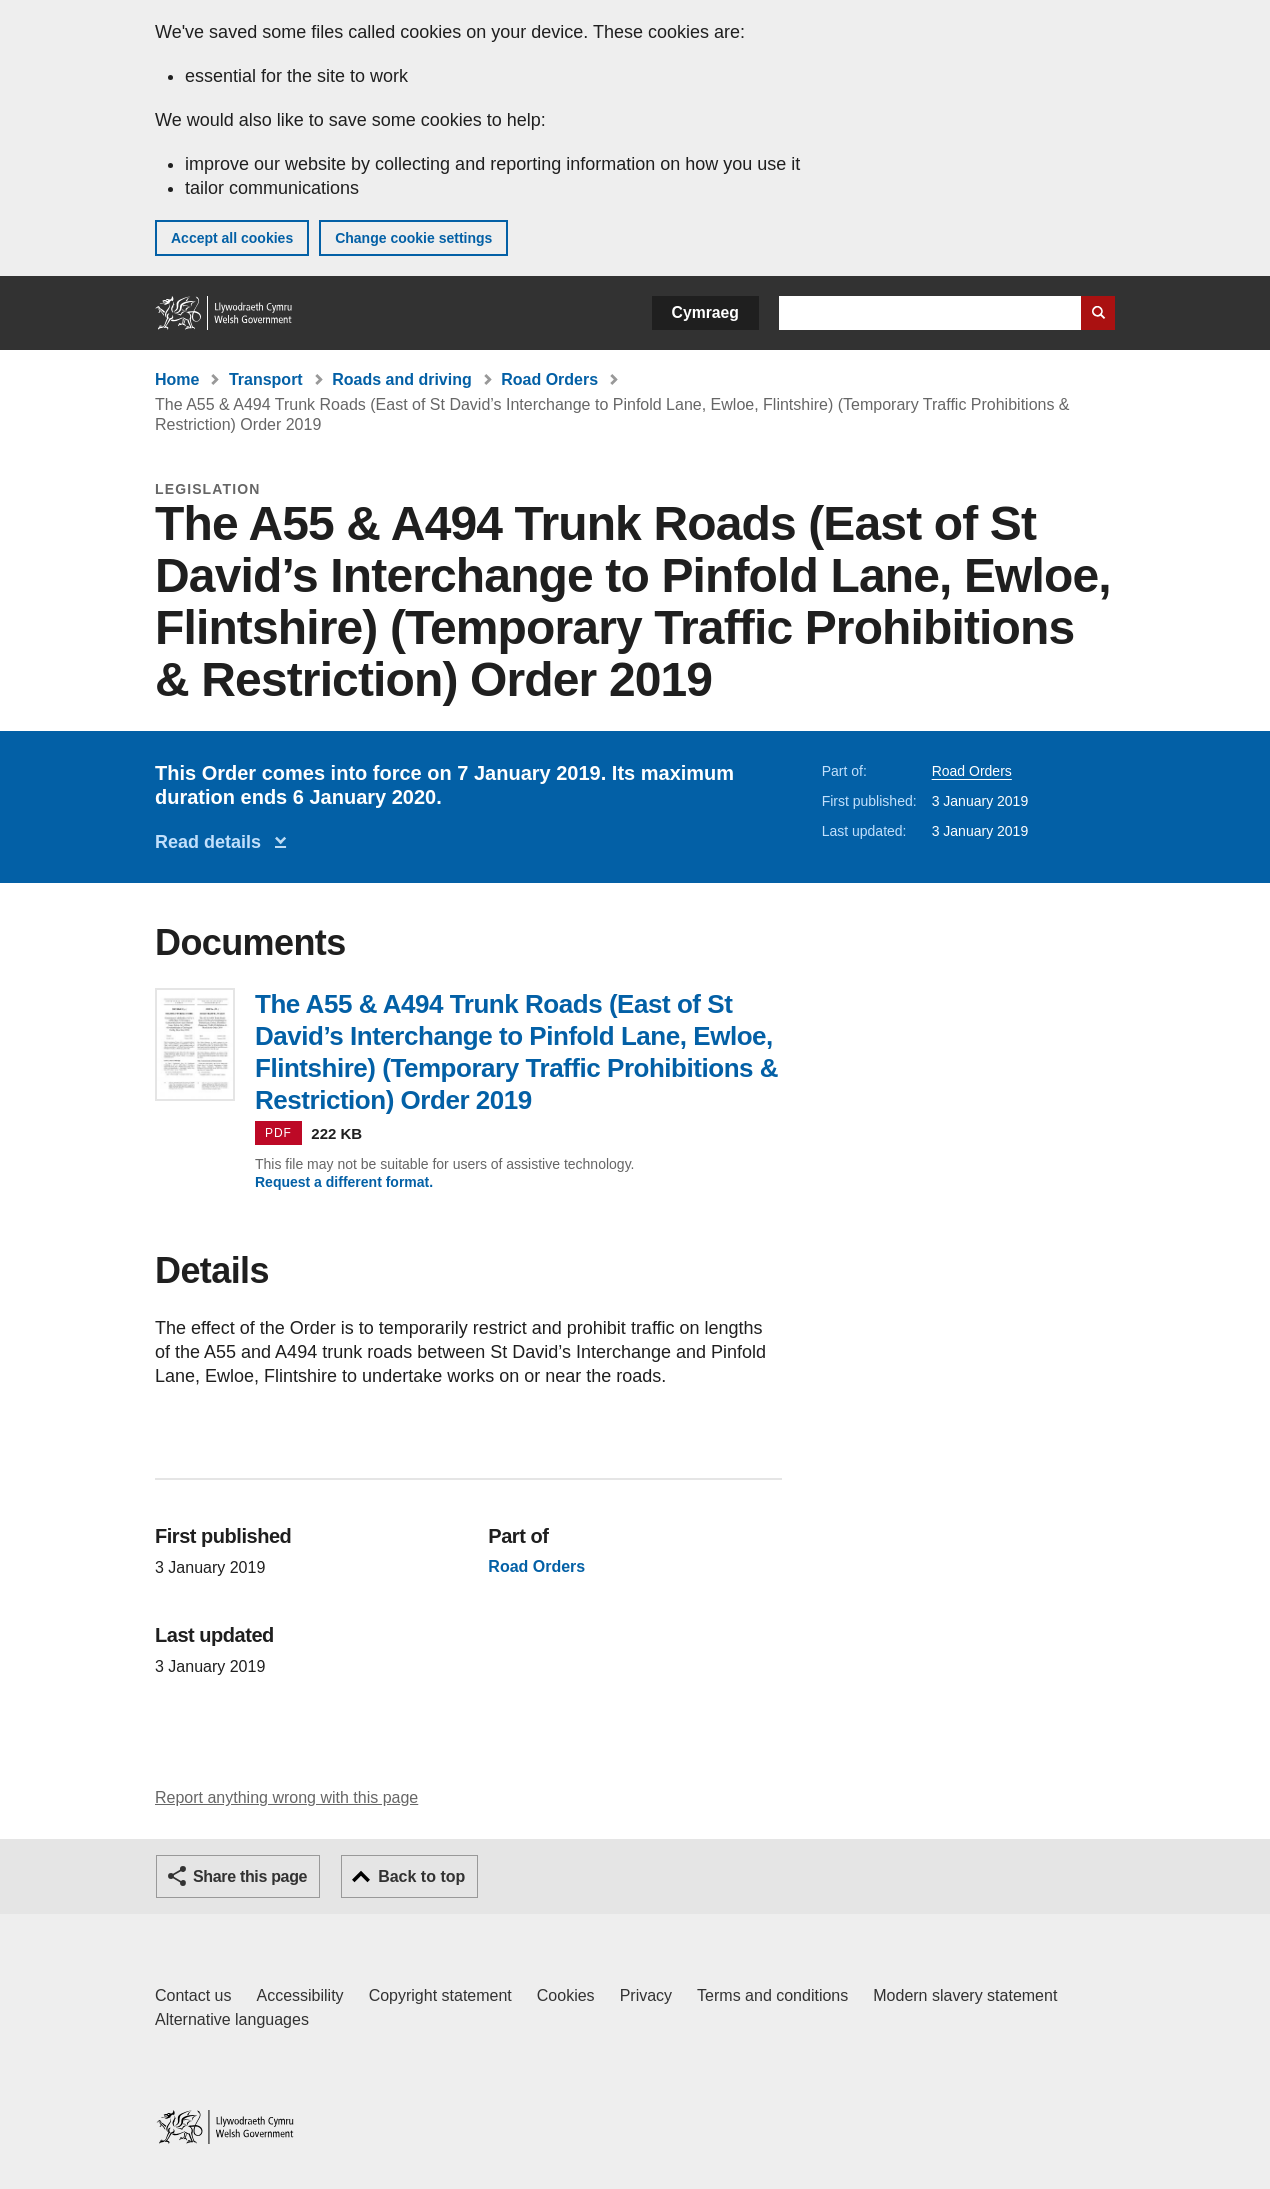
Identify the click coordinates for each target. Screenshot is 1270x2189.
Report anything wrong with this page (286, 1797)
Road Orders (549, 379)
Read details (213, 842)
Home (177, 379)
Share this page (250, 1876)
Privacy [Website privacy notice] (646, 1995)
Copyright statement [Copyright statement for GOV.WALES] (440, 1995)
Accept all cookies (232, 238)
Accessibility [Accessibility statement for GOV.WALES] (299, 1995)
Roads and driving (402, 379)
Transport (266, 379)
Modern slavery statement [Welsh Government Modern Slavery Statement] (965, 1995)
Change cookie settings (413, 238)
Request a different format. (344, 1182)
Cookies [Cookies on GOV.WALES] (566, 1995)
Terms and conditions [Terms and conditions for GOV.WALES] (772, 1995)
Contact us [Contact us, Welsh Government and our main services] (193, 1995)
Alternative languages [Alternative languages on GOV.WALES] (232, 2019)
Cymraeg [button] (705, 312)
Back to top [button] (421, 1876)
